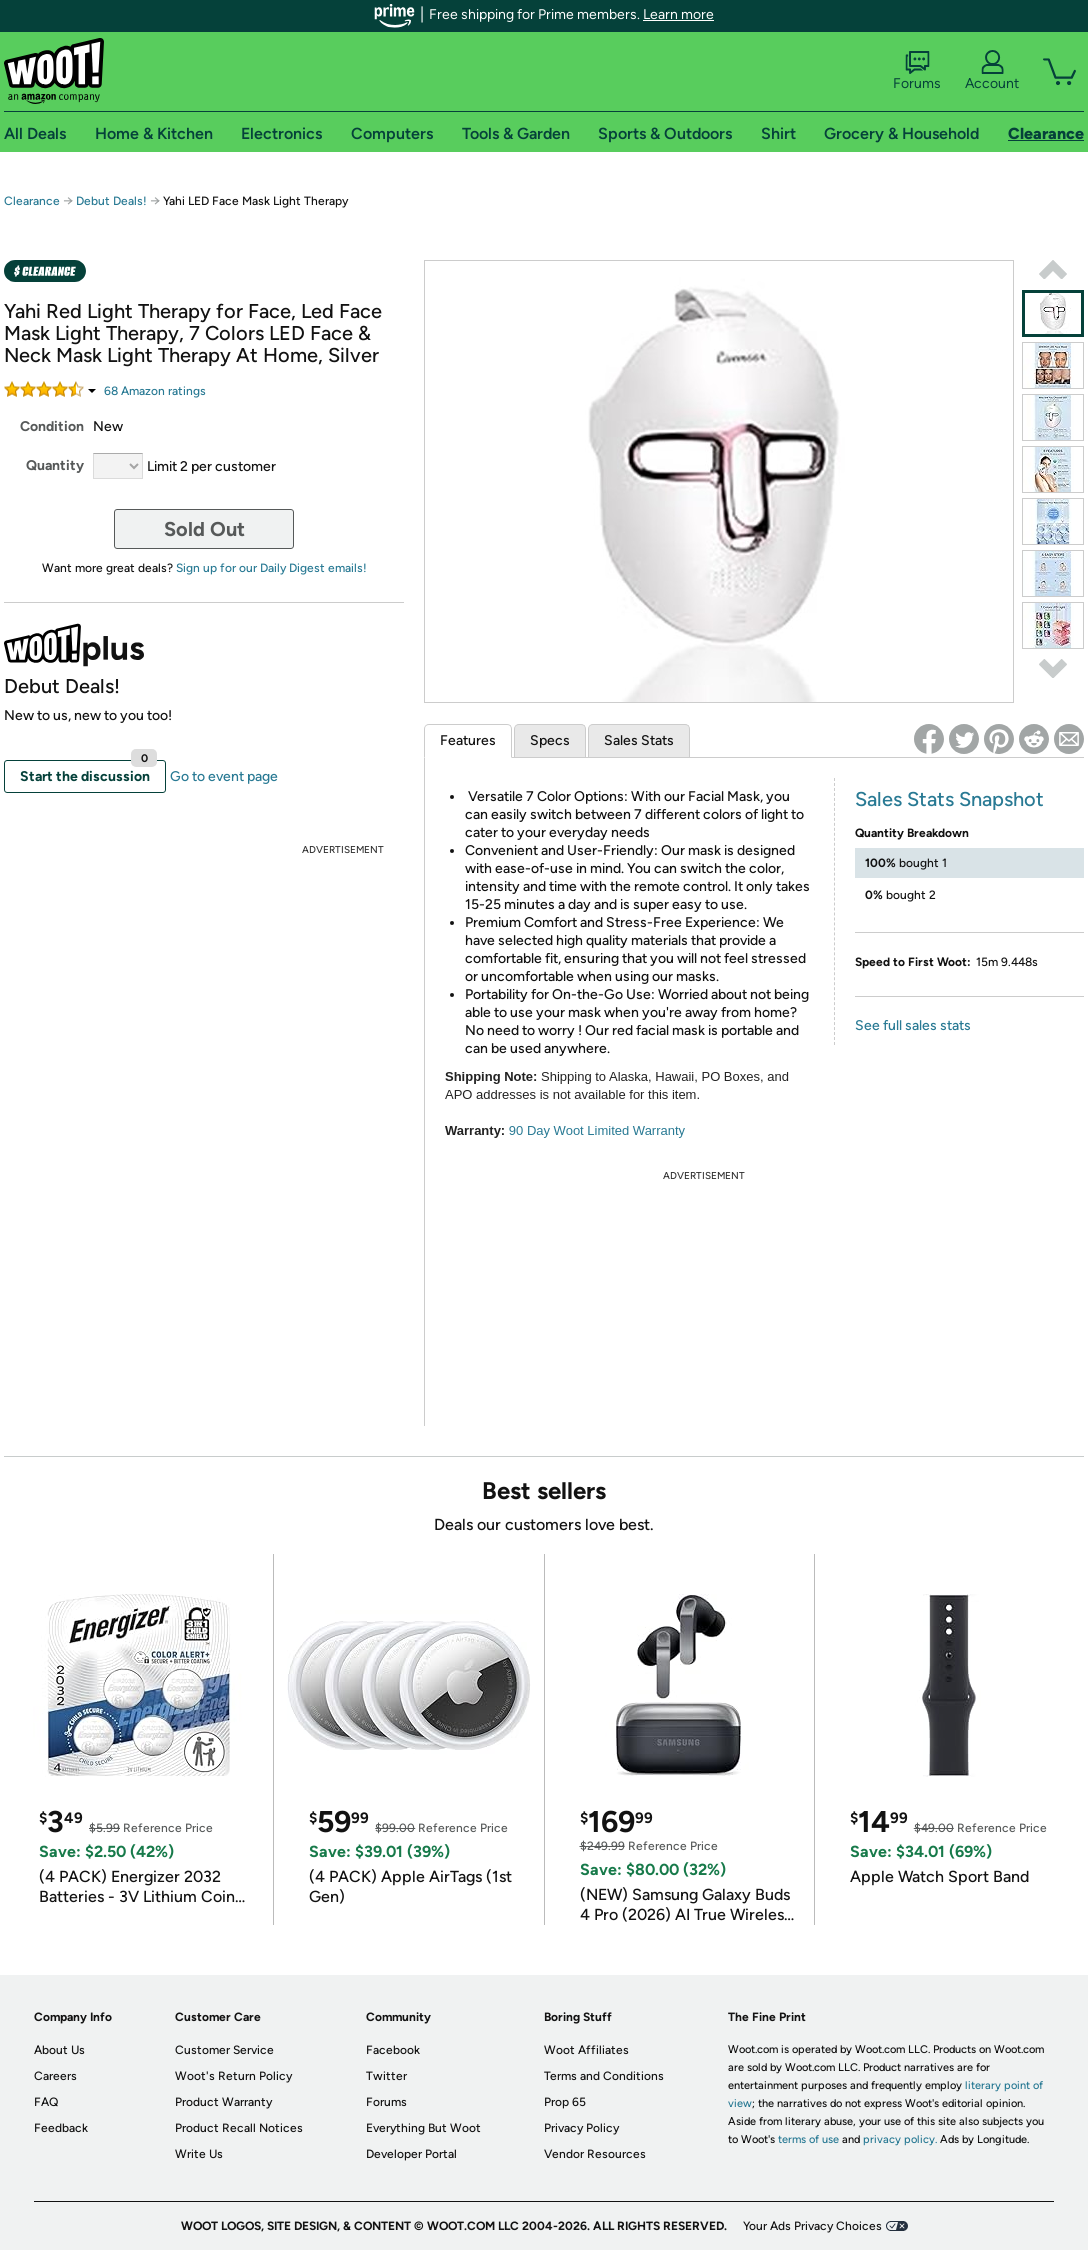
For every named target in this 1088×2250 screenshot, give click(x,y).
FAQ (46, 2102)
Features (468, 740)
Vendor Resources (595, 2154)
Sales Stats (639, 740)
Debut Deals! (111, 201)
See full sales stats (913, 1025)
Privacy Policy (581, 2128)
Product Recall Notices (239, 2128)
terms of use (808, 2139)
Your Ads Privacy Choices (812, 2226)
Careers (55, 2076)
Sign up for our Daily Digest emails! (271, 568)
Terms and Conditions (604, 2076)
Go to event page (224, 776)
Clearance (32, 201)
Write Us (199, 2154)
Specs (550, 740)
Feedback (61, 2128)
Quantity (55, 465)
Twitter (386, 2076)
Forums (917, 71)
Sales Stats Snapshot (949, 799)
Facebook (393, 2050)
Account (992, 71)
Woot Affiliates (586, 2050)
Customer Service (224, 2050)
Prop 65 (565, 2102)
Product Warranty (223, 2102)
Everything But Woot (423, 2128)
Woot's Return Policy (233, 2076)
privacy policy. (900, 2139)
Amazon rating (155, 391)
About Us (59, 2050)
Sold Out (204, 529)
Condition (52, 426)
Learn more (678, 14)
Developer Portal (411, 2154)
